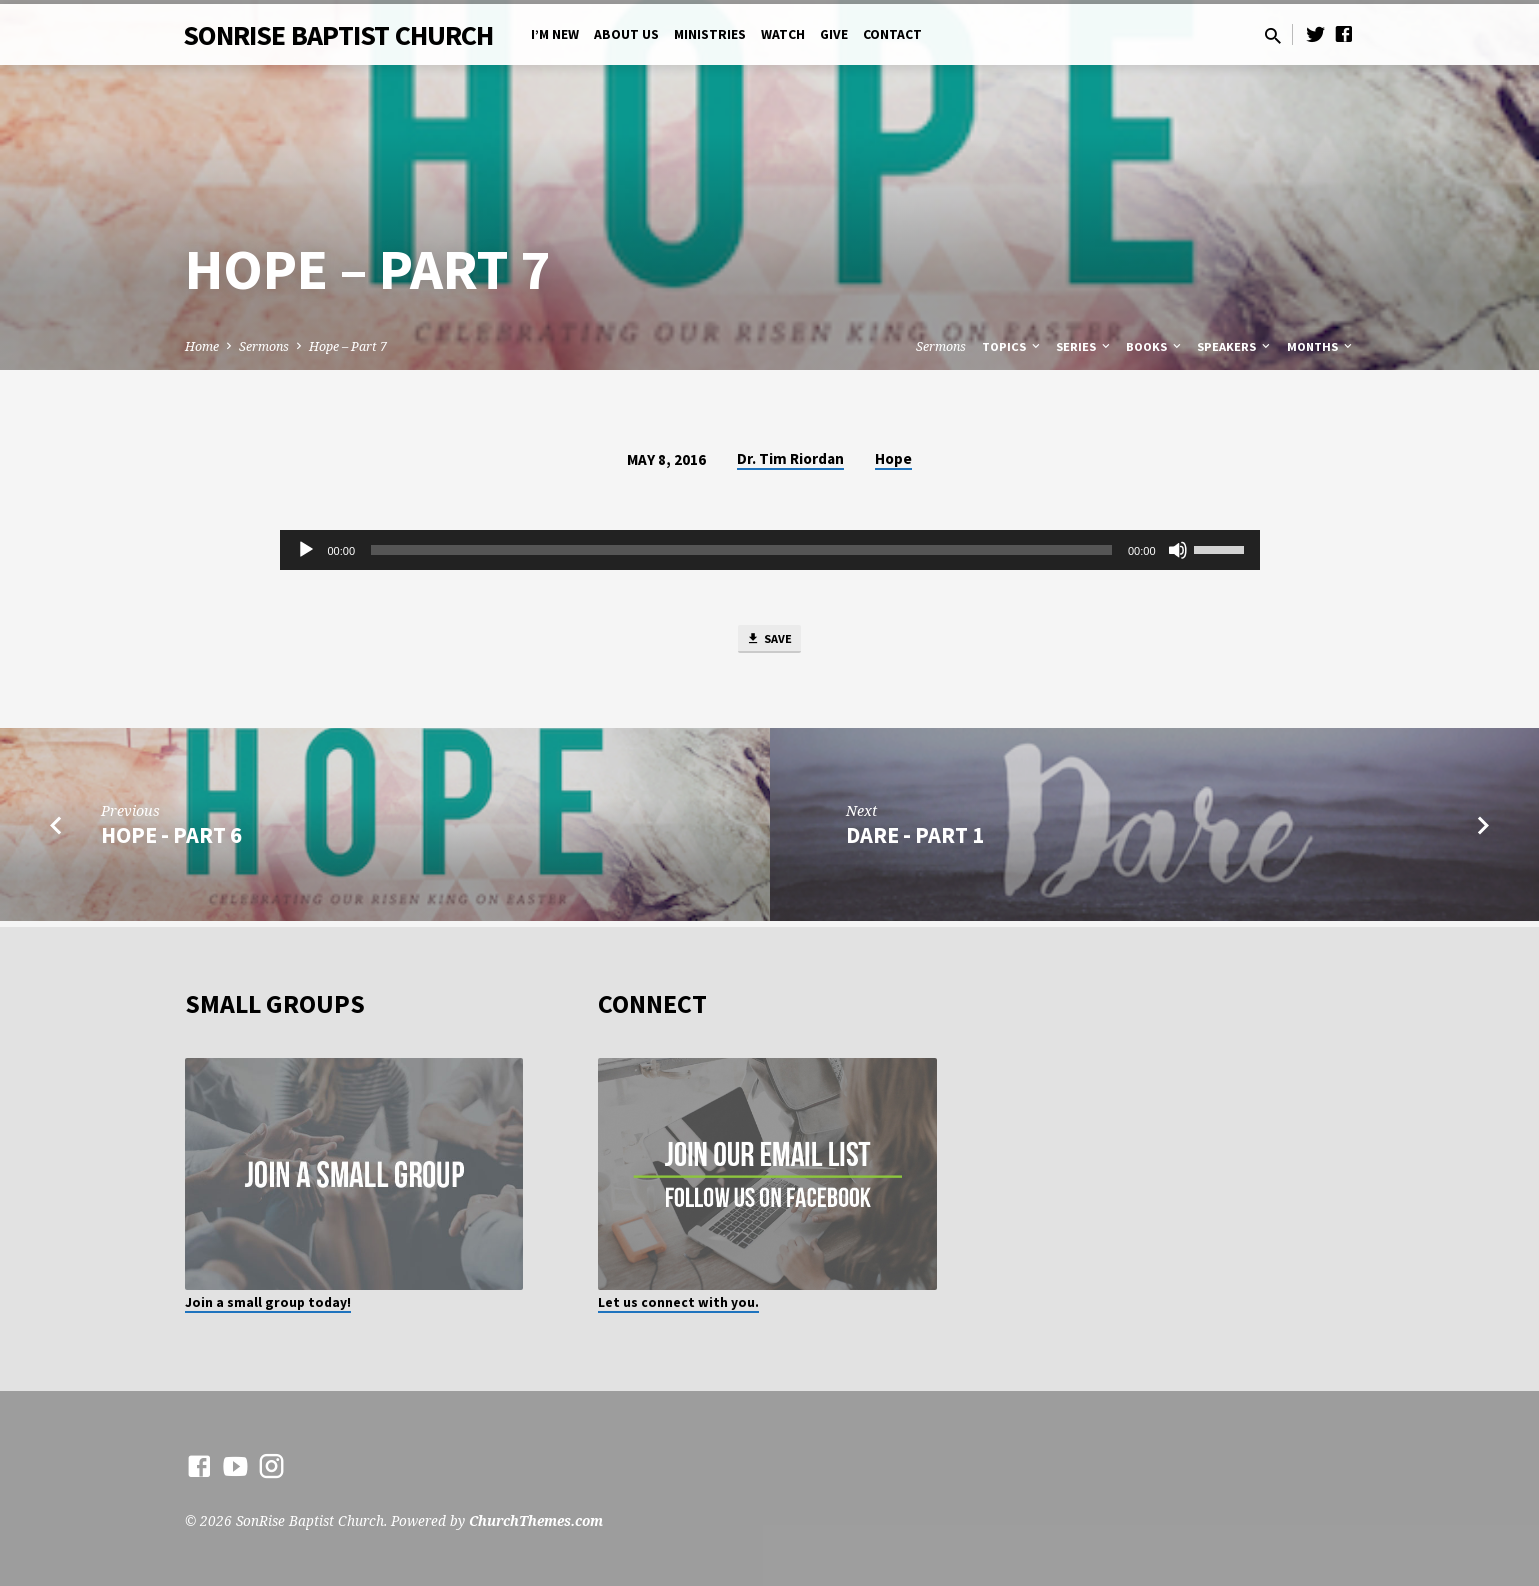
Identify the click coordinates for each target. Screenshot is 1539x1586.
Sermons (264, 346)
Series (1084, 346)
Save (769, 642)
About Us (626, 34)
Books (1155, 346)
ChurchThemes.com (536, 1520)
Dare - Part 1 (915, 841)
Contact (892, 34)
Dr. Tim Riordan (790, 458)
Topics (1012, 346)
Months (1321, 346)
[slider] (741, 550)
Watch (783, 34)
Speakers (1235, 346)
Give (834, 34)
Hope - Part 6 (171, 841)
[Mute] (1178, 550)
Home (202, 346)
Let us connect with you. (678, 1302)
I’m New (555, 34)
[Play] (306, 550)
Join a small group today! (268, 1302)
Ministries (710, 34)
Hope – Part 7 (348, 346)
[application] (770, 550)
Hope (893, 458)
